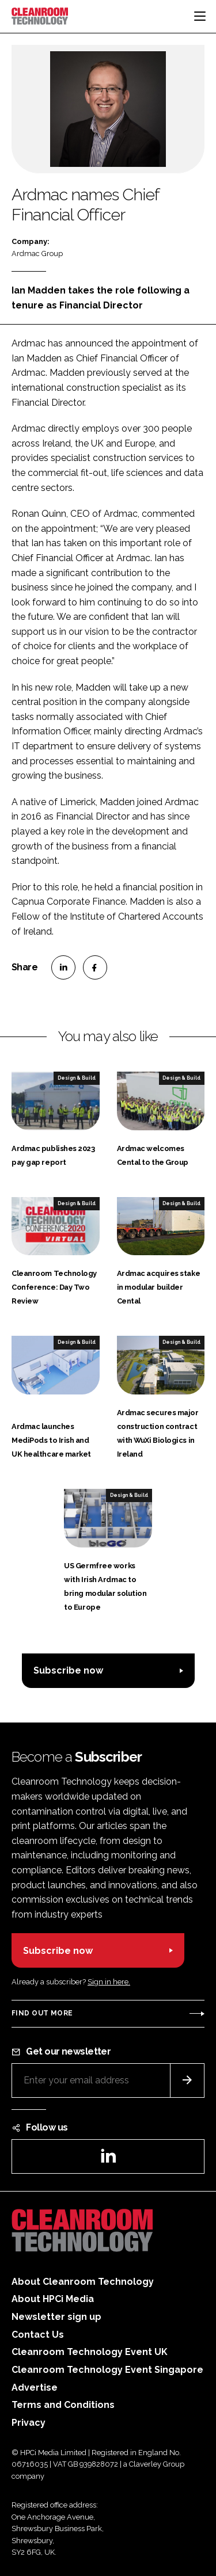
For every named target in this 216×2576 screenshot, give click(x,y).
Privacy (29, 2422)
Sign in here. (109, 1981)
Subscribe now (68, 1670)
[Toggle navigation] (200, 16)
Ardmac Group (37, 253)
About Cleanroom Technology (83, 2281)
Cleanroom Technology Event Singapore (107, 2369)
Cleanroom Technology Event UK (90, 2351)
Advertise (35, 2387)
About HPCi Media (53, 2298)
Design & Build (77, 1078)
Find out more (42, 2013)
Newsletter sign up (56, 2316)
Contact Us (38, 2334)
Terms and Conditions (63, 2404)
